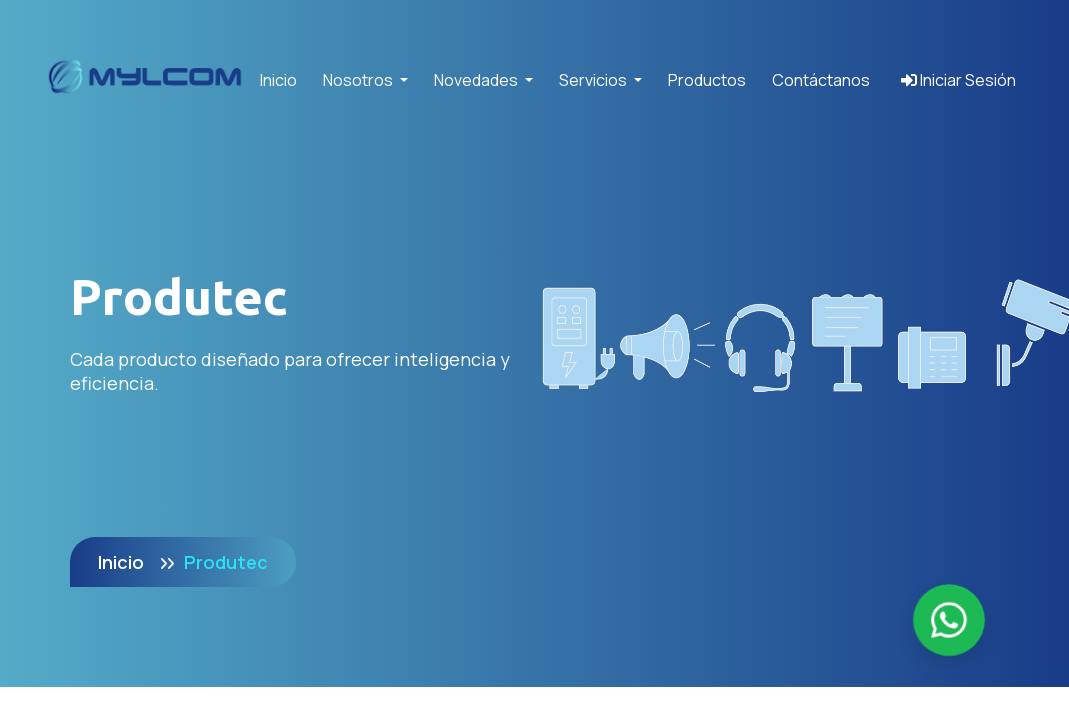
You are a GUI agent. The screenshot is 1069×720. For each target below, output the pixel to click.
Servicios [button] (594, 80)
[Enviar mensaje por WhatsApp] (949, 620)
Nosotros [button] (359, 80)
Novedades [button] (477, 80)
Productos (707, 80)
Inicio (278, 80)
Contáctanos (821, 80)
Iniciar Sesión (958, 80)
